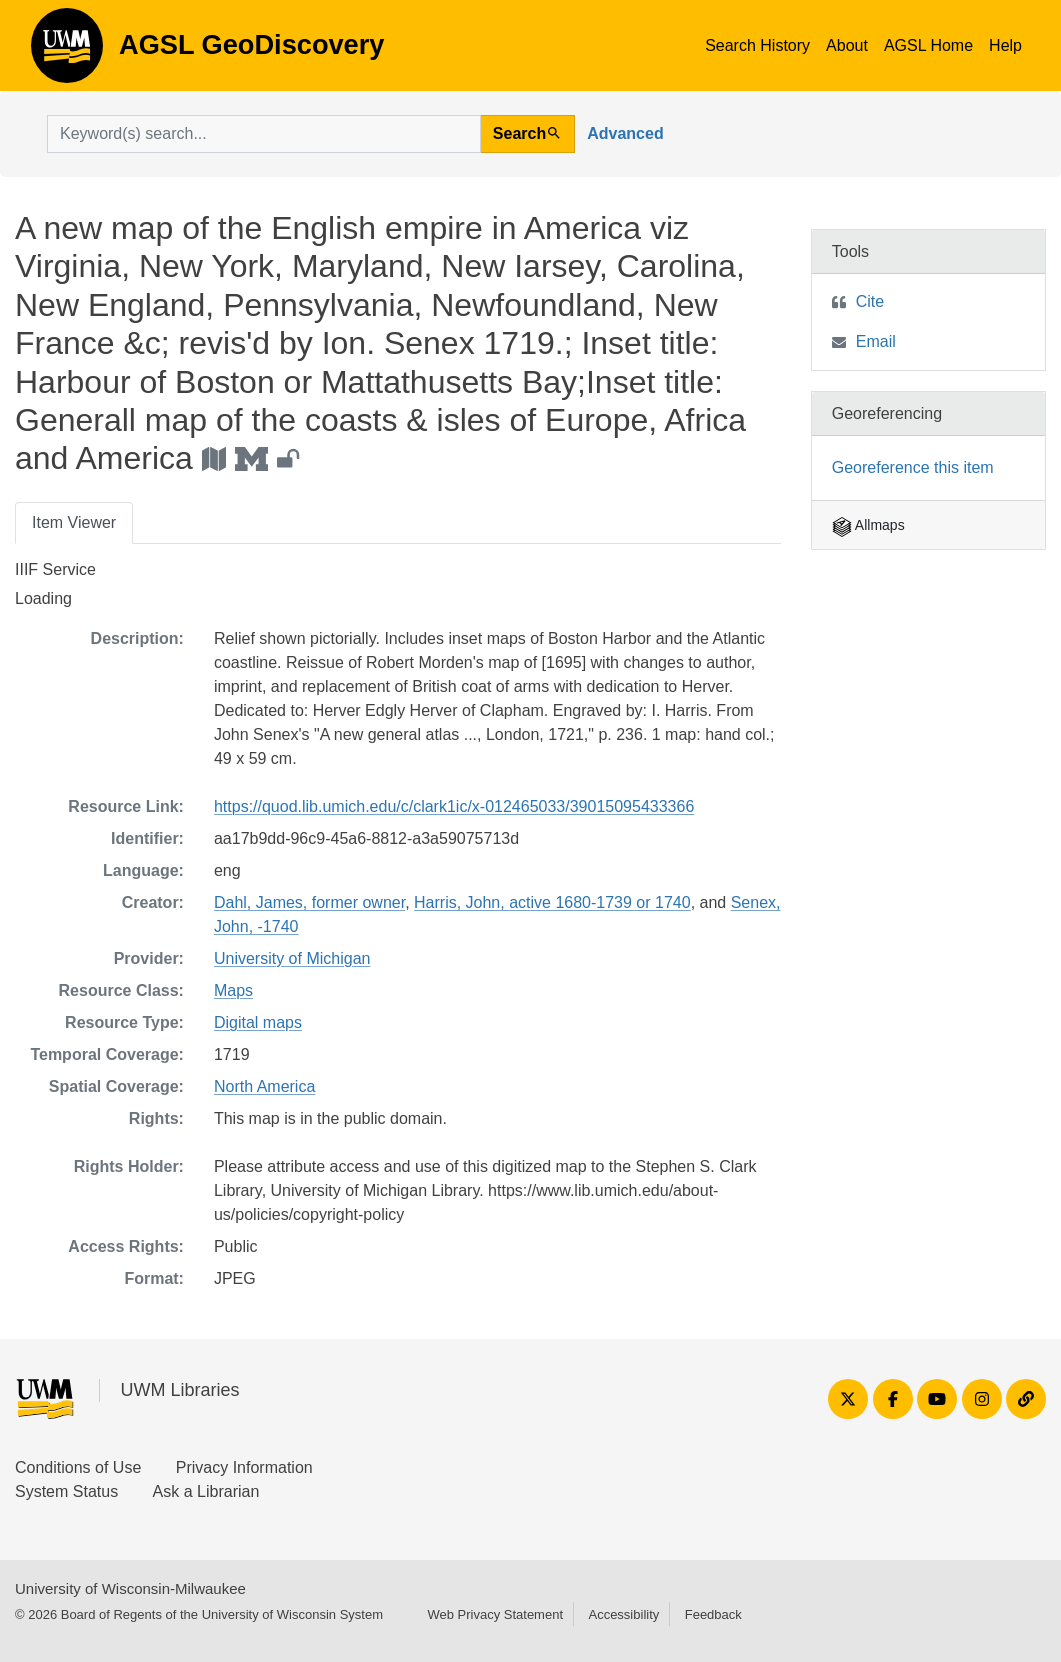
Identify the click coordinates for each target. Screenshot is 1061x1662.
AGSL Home (928, 45)
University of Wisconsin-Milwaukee (130, 1588)
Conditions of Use (78, 1467)
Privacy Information (244, 1467)
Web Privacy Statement (495, 1614)
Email (876, 341)
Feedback (713, 1614)
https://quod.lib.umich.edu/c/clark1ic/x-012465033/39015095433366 (454, 806)
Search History (757, 45)
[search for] (264, 134)
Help (1005, 45)
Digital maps (258, 1022)
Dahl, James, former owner (309, 902)
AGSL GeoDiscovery (67, 52)
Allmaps (868, 525)
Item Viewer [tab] (74, 522)
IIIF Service (55, 569)
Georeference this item (913, 467)
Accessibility (623, 1614)
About (847, 45)
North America (264, 1086)
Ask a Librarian (206, 1491)
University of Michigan (292, 958)
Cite (870, 301)
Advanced (625, 133)
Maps (233, 990)
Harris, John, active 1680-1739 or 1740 (552, 902)
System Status (66, 1491)
